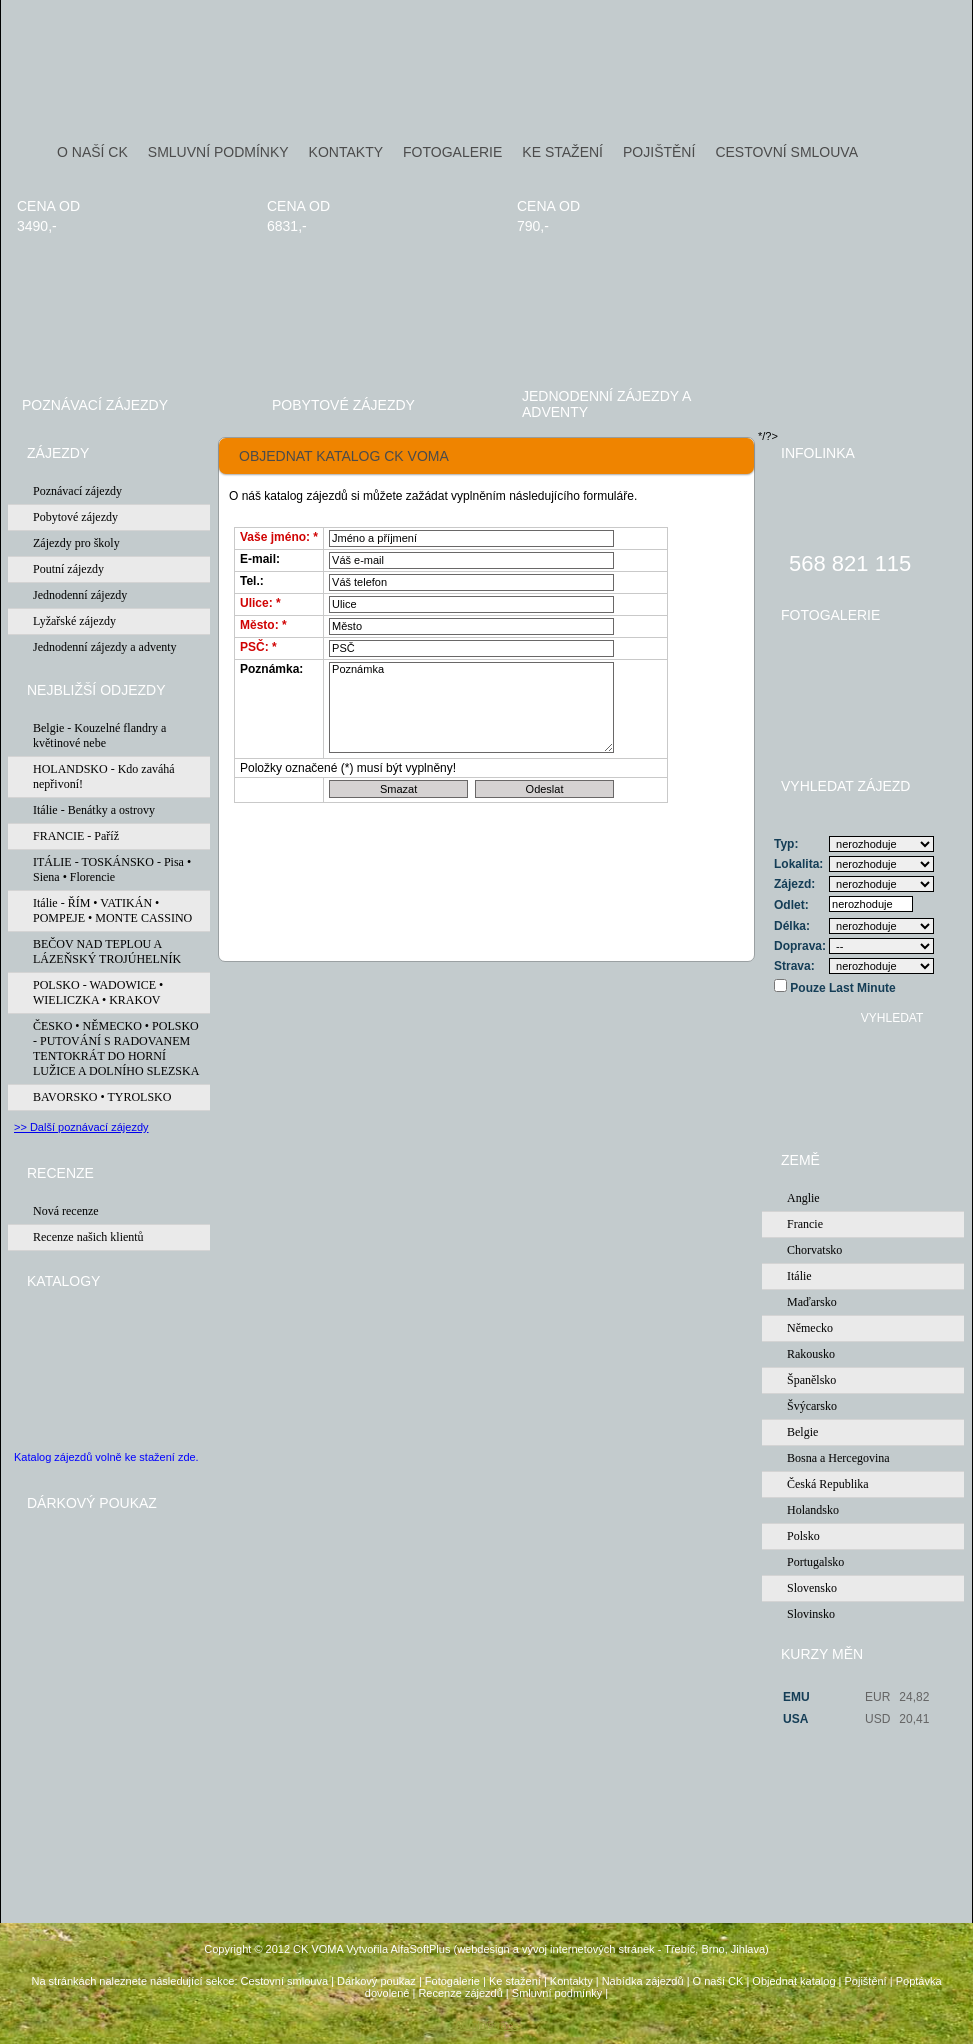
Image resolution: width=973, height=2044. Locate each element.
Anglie (803, 1198)
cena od (48, 206)
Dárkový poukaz (376, 1981)
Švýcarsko (812, 1406)
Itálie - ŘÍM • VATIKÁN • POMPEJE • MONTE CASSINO (112, 910)
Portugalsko (815, 1562)
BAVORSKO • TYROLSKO (102, 1097)
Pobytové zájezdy (343, 405)
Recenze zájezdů (460, 1993)
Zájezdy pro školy (76, 543)
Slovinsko (811, 1614)
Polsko (803, 1536)
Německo (810, 1328)
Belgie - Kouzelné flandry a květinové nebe (99, 735)
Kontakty (571, 1981)
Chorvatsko (814, 1250)
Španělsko (811, 1380)
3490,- (37, 226)
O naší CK (718, 1981)
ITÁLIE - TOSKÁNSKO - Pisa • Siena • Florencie (112, 869)
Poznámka (471, 707)
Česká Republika (828, 1484)
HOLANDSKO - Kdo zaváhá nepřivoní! (104, 776)
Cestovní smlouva (284, 1981)
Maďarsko (812, 1302)
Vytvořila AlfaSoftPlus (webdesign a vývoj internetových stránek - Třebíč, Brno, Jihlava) (557, 1949)
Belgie (802, 1432)
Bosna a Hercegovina (838, 1458)
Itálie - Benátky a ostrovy (94, 810)
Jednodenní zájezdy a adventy (606, 404)
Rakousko (811, 1354)
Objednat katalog (793, 1981)
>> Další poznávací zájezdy (81, 1127)
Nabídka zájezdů (643, 1981)
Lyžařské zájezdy (74, 621)
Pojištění (865, 1981)
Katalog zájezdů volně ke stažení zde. (106, 1457)
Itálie (799, 1276)
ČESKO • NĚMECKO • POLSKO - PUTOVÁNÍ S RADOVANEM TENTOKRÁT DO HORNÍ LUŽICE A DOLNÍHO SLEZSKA (116, 1048)
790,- (533, 226)
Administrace (487, 2025)
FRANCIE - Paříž (76, 836)
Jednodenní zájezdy (80, 595)
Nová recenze (66, 1211)
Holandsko (813, 1510)
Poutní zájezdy (68, 569)
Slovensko (812, 1588)
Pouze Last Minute (841, 988)
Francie (805, 1224)
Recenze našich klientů (88, 1237)
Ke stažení (515, 1981)
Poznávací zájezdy (95, 405)
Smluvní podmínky (557, 1993)
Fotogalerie (452, 1981)
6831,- (287, 226)
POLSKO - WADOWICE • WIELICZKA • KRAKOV (98, 992)
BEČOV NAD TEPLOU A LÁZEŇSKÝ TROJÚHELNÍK (107, 951)
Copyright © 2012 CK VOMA (273, 1949)
